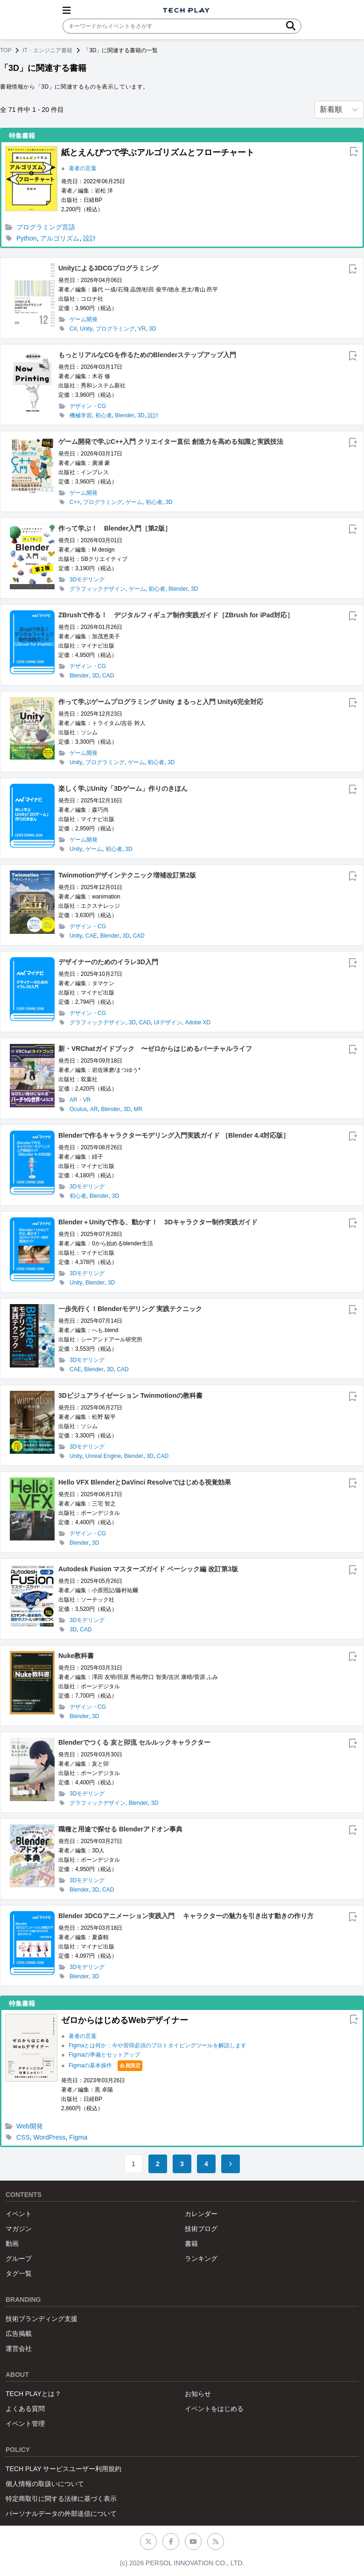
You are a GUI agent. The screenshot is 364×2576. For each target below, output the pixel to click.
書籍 (191, 2243)
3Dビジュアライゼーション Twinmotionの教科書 (130, 1395)
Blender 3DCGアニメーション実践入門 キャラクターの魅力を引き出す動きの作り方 (186, 1916)
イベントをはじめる (214, 2408)
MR (137, 1109)
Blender (124, 415)
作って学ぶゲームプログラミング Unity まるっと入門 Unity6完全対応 (160, 701)
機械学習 (81, 415)
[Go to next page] (230, 2164)
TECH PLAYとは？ (33, 2393)
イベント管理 (25, 2423)
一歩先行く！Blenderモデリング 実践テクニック (130, 1308)
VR (142, 328)
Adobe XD (197, 1022)
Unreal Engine (103, 1456)
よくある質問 (25, 2408)
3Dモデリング (87, 579)
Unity (86, 328)
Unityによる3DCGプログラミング (108, 268)
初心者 (103, 415)
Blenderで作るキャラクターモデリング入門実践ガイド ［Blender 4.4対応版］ (174, 1135)
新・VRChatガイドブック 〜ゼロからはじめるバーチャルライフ (155, 1048)
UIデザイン (168, 1022)
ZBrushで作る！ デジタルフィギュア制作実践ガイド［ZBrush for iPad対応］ (176, 615)
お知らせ (198, 2393)
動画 (12, 2243)
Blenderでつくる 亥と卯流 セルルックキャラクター (134, 1742)
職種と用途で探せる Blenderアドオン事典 (120, 1829)
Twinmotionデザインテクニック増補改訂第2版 (127, 875)
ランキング (201, 2258)
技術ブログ (201, 2228)
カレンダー (201, 2213)
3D (152, 328)
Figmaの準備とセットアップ (104, 2054)
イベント (19, 2213)
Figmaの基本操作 (90, 2065)
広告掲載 (19, 2333)
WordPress (50, 2137)
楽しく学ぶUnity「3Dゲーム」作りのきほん (123, 788)
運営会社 (19, 2348)
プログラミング (115, 328)
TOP (5, 50)
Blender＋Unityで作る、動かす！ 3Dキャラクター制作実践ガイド (158, 1222)
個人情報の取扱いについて (45, 2483)
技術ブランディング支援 (41, 2318)
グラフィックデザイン (98, 589)
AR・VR (80, 1100)
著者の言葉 (83, 168)
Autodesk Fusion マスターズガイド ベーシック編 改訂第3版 (148, 1569)
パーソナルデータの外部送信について (61, 2513)
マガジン (19, 2228)
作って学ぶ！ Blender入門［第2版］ (114, 528)
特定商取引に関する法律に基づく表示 (61, 2498)
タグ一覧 (19, 2273)
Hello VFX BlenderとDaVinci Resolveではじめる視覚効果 (144, 1482)
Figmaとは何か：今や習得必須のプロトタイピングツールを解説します (157, 2045)
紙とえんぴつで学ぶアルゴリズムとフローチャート (157, 152)
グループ (19, 2258)
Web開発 (29, 2126)
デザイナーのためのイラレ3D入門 (108, 962)
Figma (78, 2137)
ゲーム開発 (84, 319)
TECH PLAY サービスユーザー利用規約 (63, 2468)
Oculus (78, 1109)
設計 (89, 238)
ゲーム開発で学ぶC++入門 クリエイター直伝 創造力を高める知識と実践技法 (170, 441)
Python (26, 238)
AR (94, 1109)
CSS (23, 2137)
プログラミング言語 (45, 227)
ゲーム (134, 502)
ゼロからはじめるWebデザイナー (124, 2020)
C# (73, 328)
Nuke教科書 (76, 1655)
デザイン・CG (88, 406)
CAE (91, 935)
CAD (108, 675)
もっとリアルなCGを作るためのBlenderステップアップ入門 (147, 355)
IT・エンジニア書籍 (47, 50)
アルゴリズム (59, 238)
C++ (75, 502)
